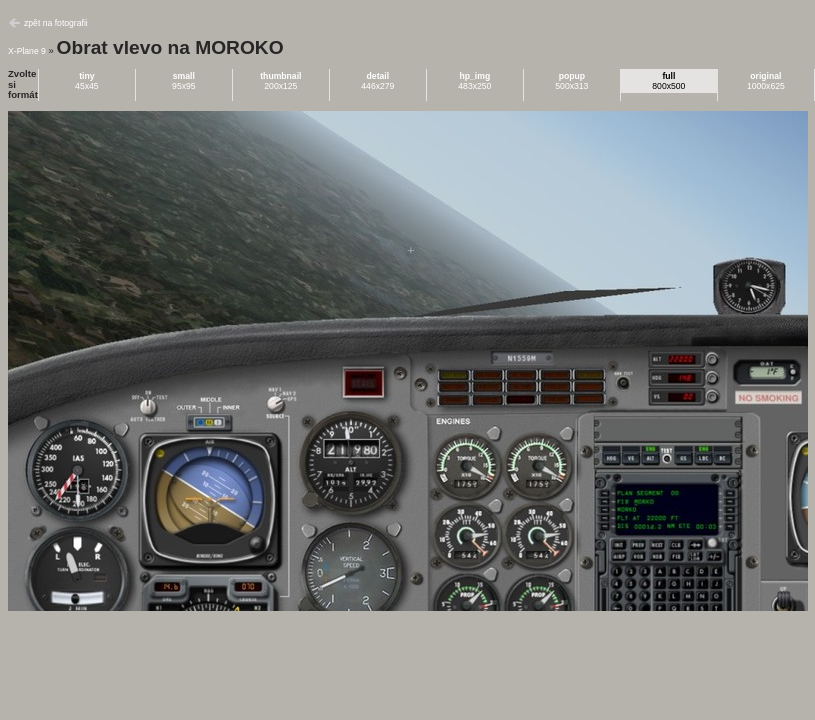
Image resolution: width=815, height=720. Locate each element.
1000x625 (766, 81)
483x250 (474, 81)
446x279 (377, 81)
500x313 (571, 81)
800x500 (668, 81)
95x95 (184, 81)
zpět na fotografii (56, 23)
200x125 (280, 81)
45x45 (87, 81)
